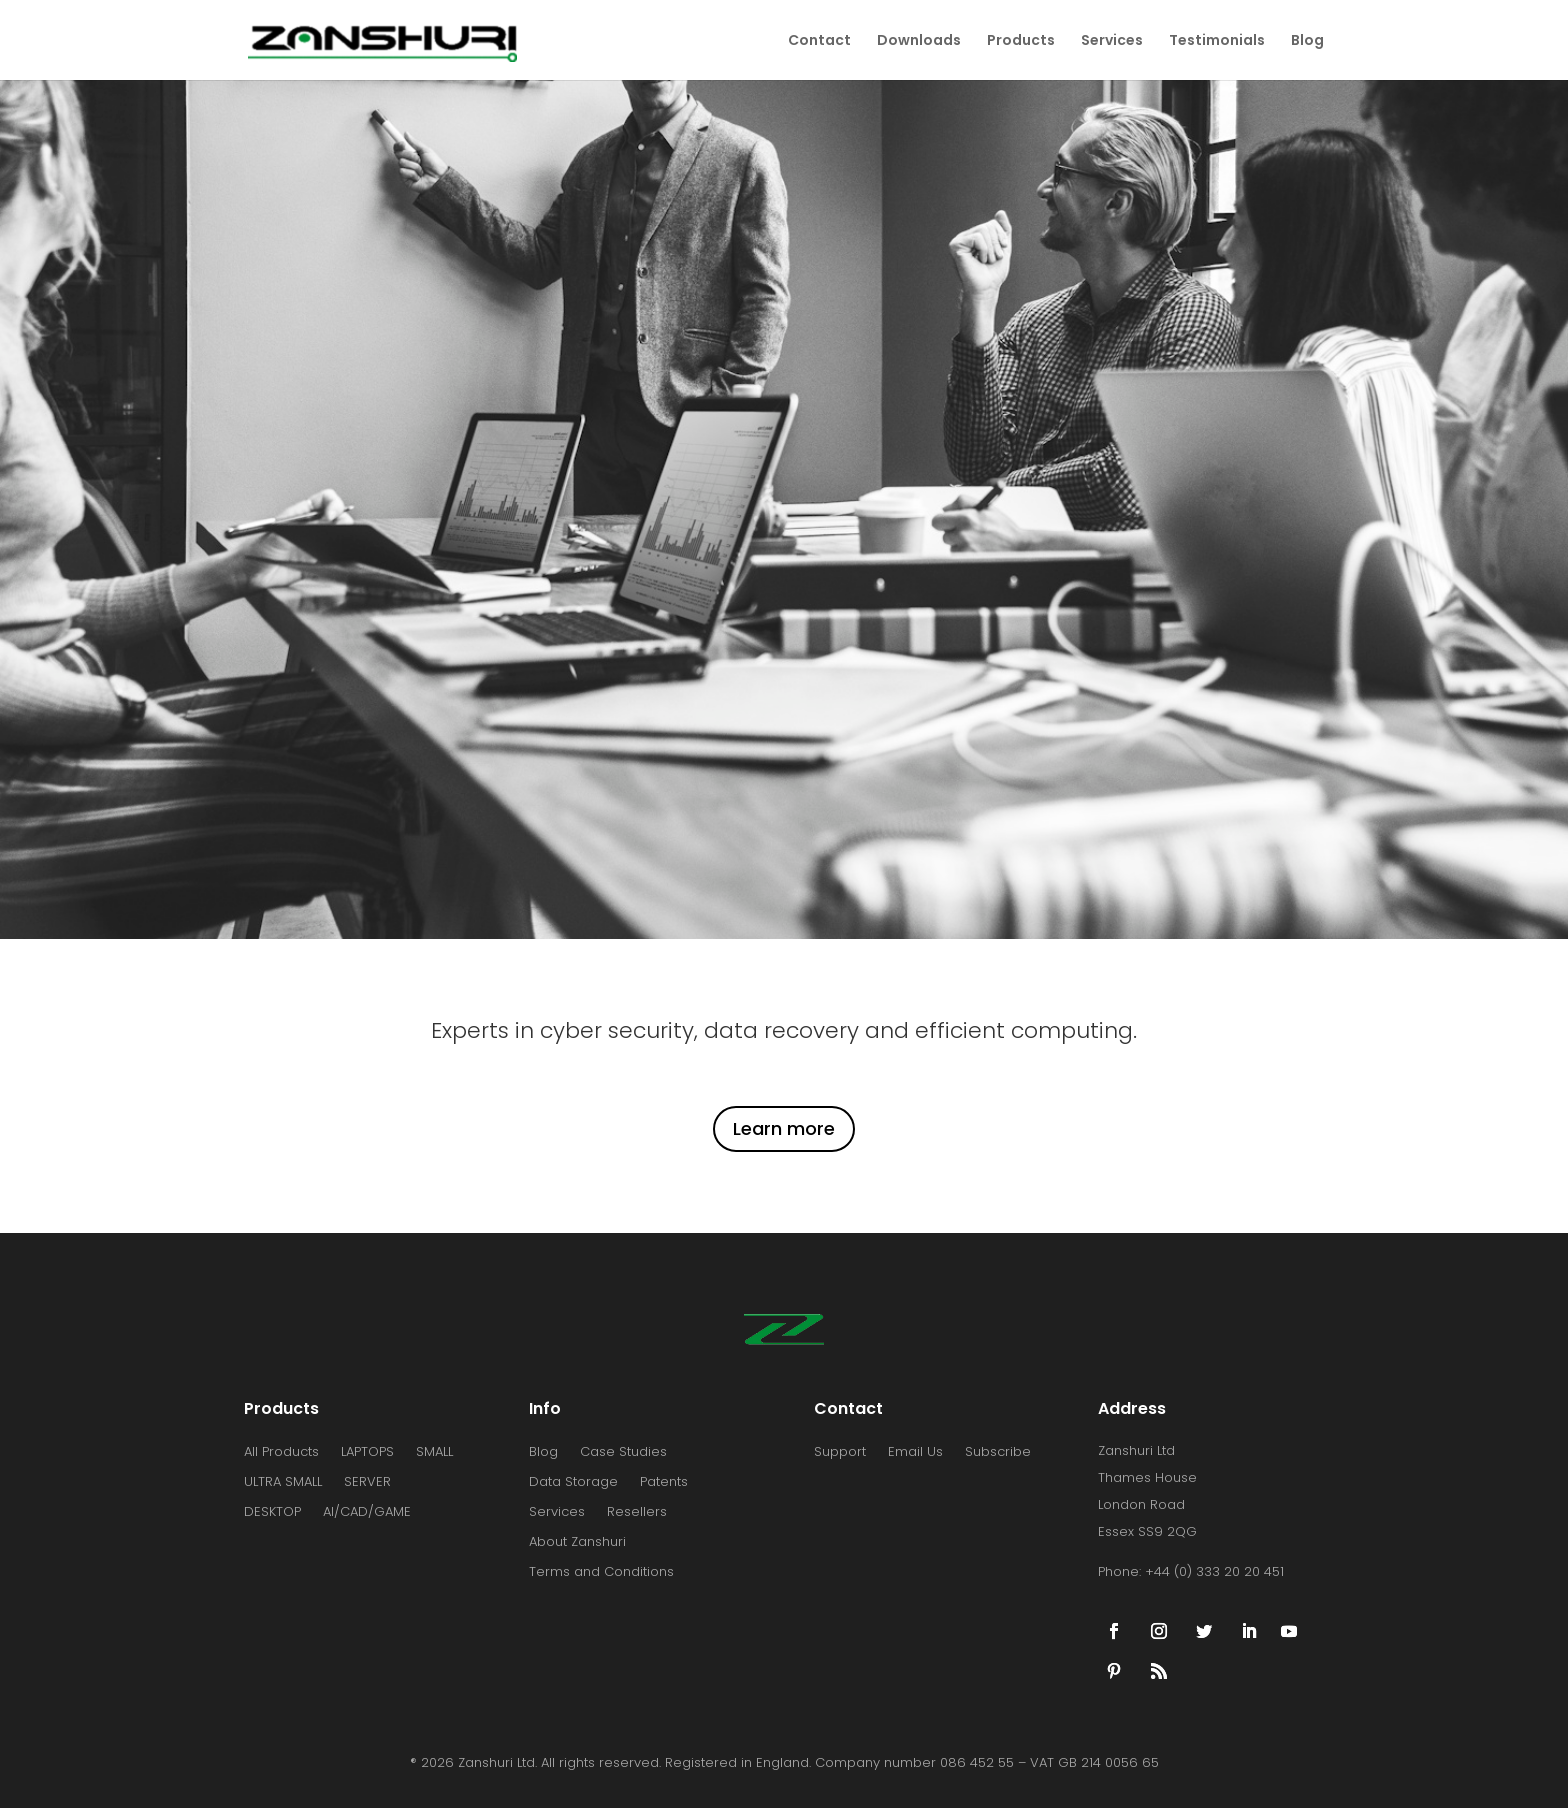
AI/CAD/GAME (367, 1513)
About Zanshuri (577, 1543)
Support (840, 1453)
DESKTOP (272, 1513)
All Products (281, 1453)
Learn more (784, 1128)
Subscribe (998, 1453)
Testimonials (1217, 41)
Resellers (637, 1513)
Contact (819, 41)
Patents (664, 1483)
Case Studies (623, 1453)
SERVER (367, 1483)
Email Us (915, 1453)
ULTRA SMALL (283, 1483)
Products (1021, 41)
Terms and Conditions (601, 1573)
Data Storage (573, 1483)
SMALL (434, 1453)
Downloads (919, 41)
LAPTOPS (367, 1453)
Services (1112, 41)
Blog (1307, 41)
